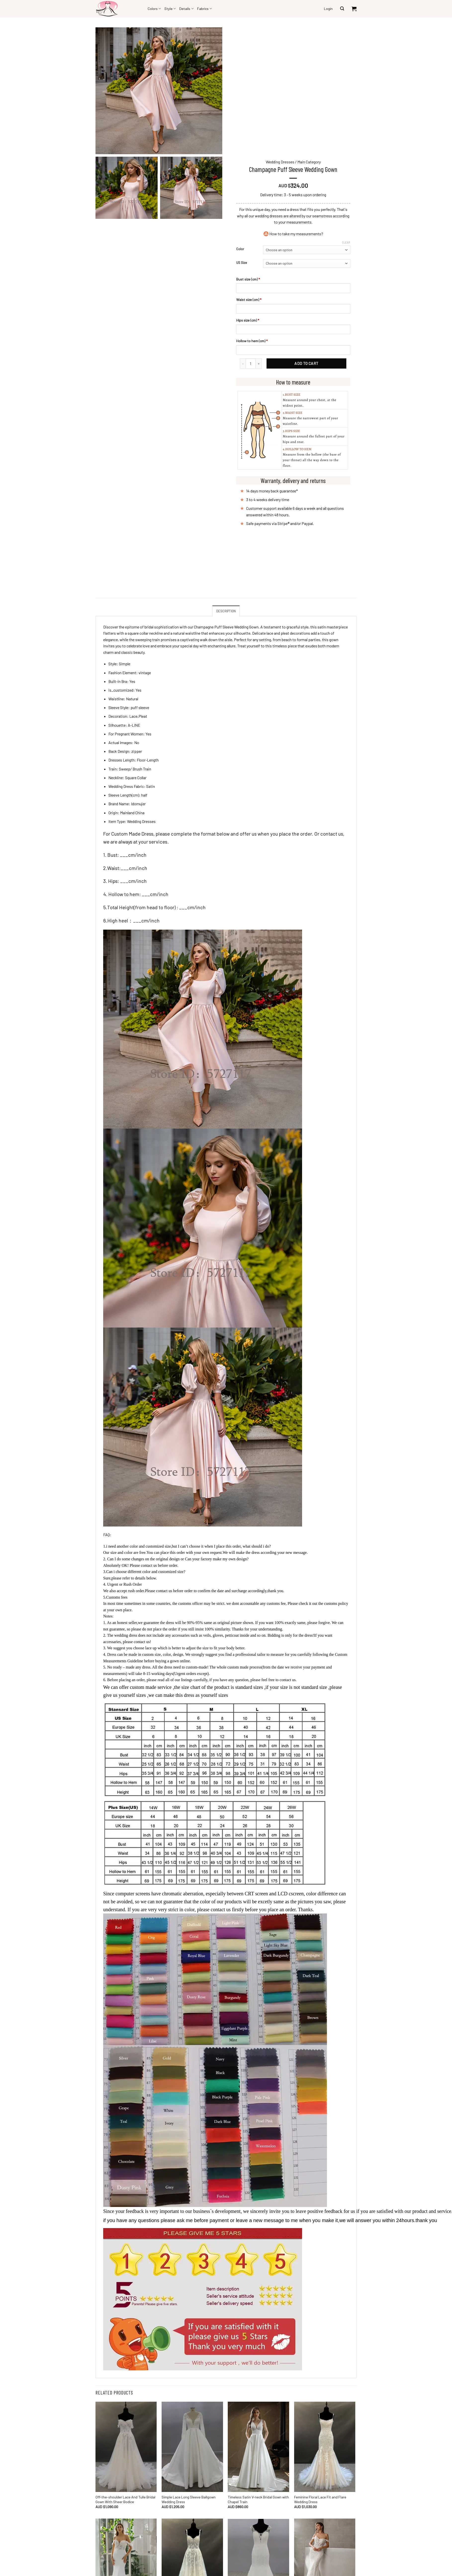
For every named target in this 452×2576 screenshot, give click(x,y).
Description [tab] (226, 611)
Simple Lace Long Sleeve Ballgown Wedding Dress (189, 2499)
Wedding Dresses (280, 161)
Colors (154, 8)
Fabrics (204, 8)
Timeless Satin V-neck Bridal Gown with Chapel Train (258, 2499)
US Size (241, 263)
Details (186, 8)
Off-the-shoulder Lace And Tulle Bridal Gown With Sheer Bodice (125, 2499)
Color (240, 249)
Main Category (309, 161)
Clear (346, 242)
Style (170, 8)
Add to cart (306, 363)
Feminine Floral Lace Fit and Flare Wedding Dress (320, 2499)
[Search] (342, 8)
